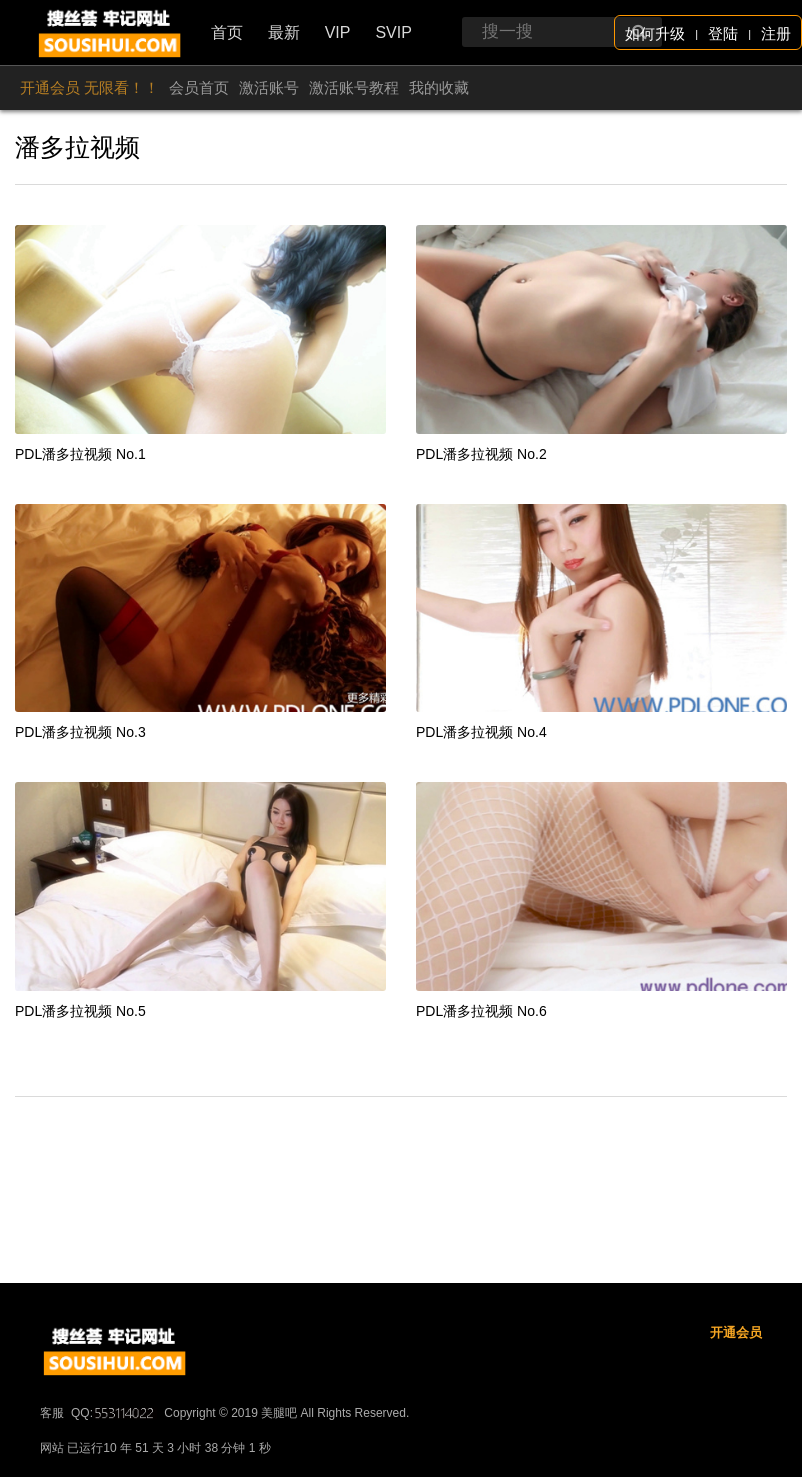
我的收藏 (439, 87)
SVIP (393, 32)
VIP (338, 32)
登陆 (723, 33)
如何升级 (655, 33)
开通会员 (736, 1392)
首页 (227, 32)
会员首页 (199, 87)
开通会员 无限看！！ (89, 87)
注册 (776, 33)
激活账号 (269, 87)
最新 (284, 32)
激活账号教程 (354, 87)
